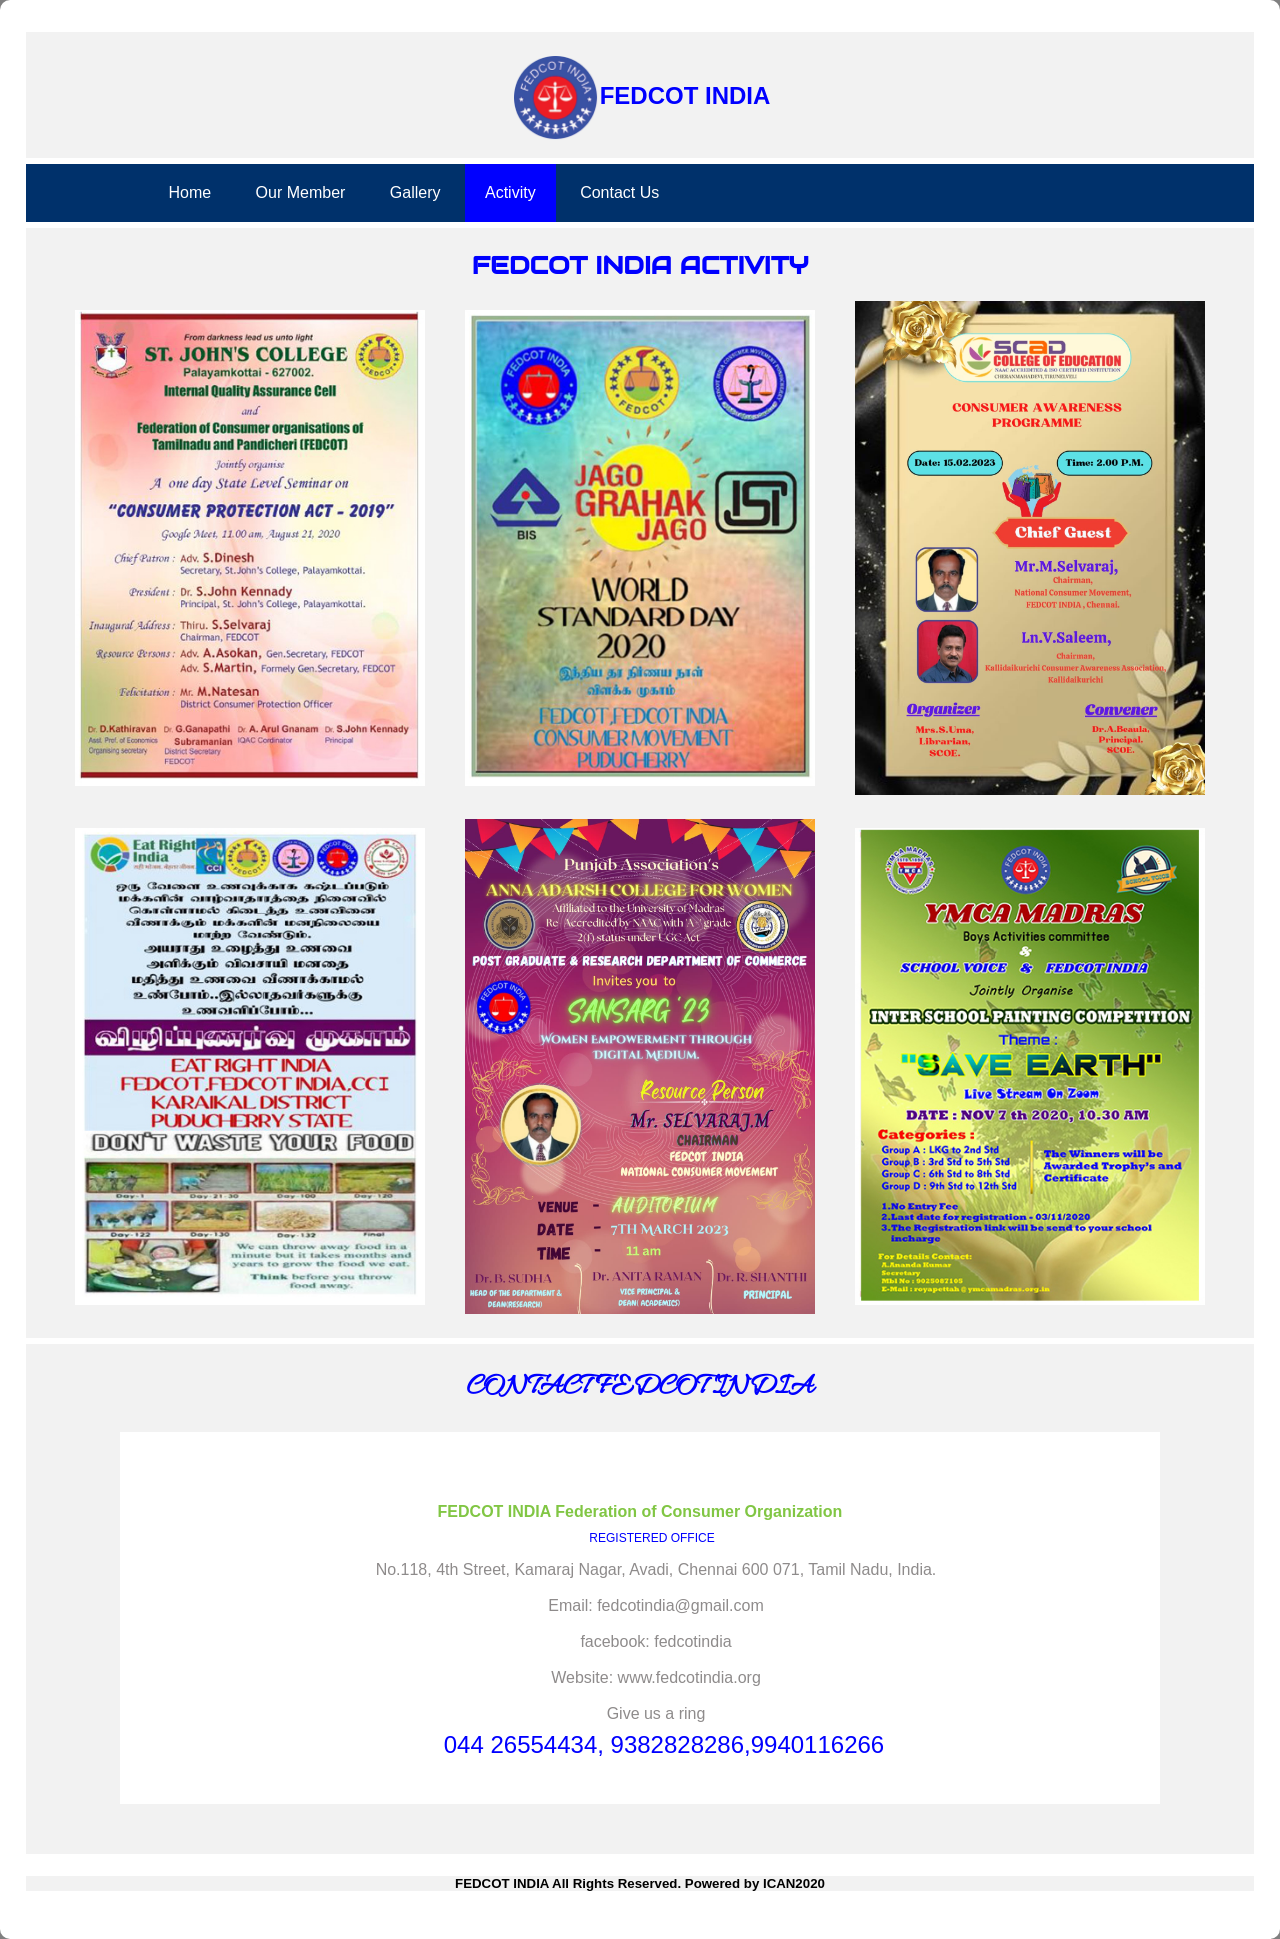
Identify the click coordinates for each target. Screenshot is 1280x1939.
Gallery (415, 192)
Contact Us (619, 192)
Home (189, 192)
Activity (510, 192)
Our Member (301, 192)
